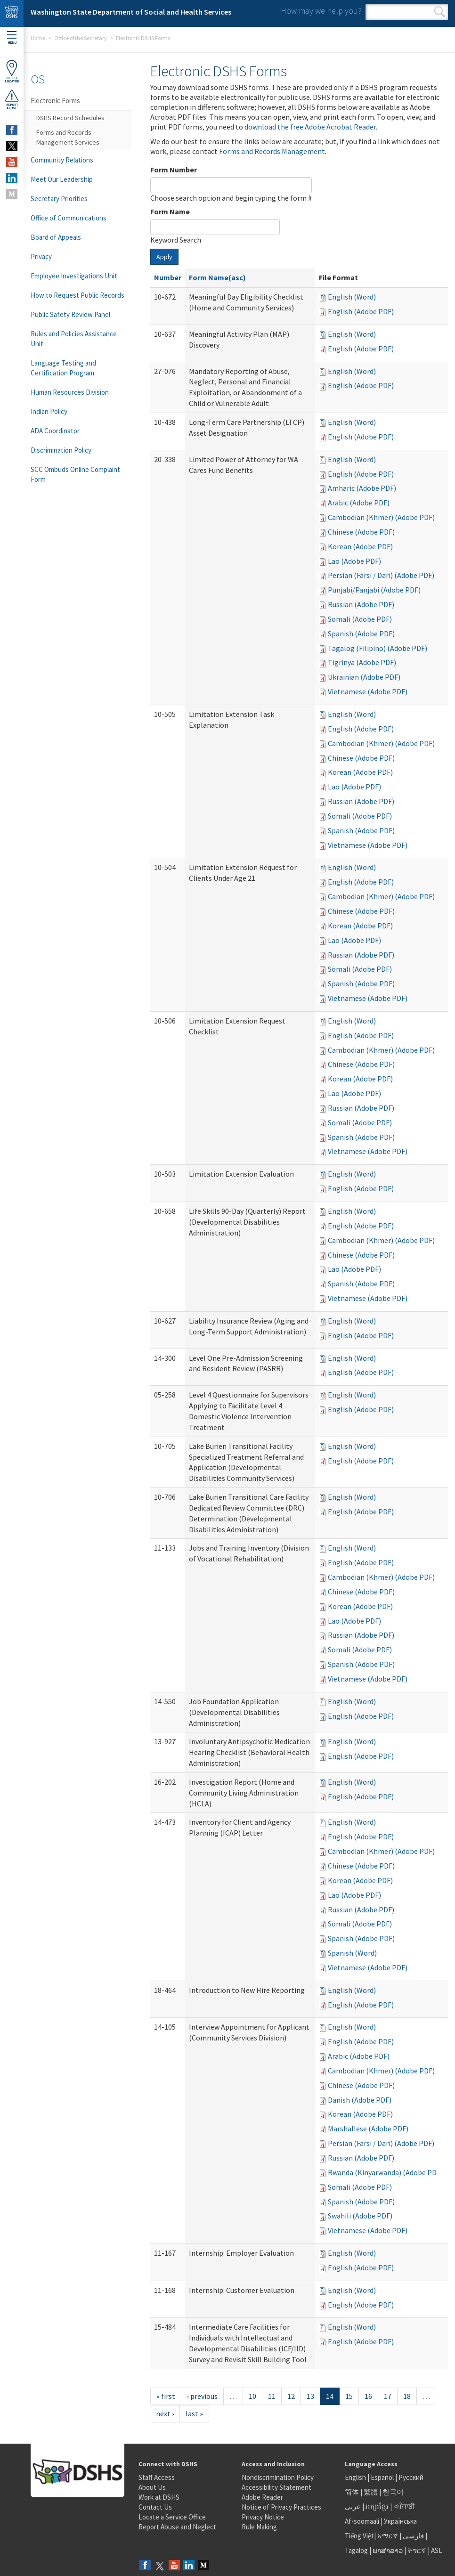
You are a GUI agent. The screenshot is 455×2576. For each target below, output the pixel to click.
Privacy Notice (263, 2516)
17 (387, 2396)
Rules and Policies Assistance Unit (74, 338)
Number (167, 277)
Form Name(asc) (217, 277)
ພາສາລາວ (388, 2550)
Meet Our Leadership (62, 179)
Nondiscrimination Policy (278, 2477)
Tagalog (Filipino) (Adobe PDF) (377, 648)
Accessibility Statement (276, 2487)
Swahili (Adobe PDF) (360, 2215)
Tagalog (356, 2550)
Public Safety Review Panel (70, 314)
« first (165, 2396)
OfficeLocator (12, 71)
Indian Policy (49, 411)
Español (382, 2477)
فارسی (412, 2535)
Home (38, 37)
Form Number (173, 169)
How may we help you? (321, 11)
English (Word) (352, 296)
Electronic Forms (55, 100)
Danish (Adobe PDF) (359, 2100)
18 (407, 2396)
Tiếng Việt (359, 2535)
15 (349, 2396)
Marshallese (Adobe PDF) (368, 2128)
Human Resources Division (70, 392)
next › (165, 2413)
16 (368, 2396)
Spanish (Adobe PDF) (361, 633)
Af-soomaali (362, 2521)
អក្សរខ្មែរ (377, 2506)
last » (194, 2413)
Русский (410, 2477)
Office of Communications (68, 217)
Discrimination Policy (61, 450)
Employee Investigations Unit (74, 275)
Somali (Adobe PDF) (360, 619)
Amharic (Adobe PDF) (362, 488)
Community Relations (62, 159)
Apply (164, 256)
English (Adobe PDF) (361, 311)
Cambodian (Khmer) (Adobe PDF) (381, 517)
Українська (400, 2521)
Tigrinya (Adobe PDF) (362, 662)
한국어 (393, 2491)
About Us (152, 2487)
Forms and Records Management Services (67, 137)
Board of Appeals (56, 237)
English (356, 2477)
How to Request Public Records (77, 295)
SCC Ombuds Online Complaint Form (75, 474)
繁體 (371, 2491)
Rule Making (259, 2526)
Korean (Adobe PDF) (360, 546)
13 (310, 2396)
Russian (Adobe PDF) (361, 604)
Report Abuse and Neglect (177, 2526)
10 (252, 2396)
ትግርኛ (416, 2550)
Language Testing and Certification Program (63, 367)
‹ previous (202, 2396)
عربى (353, 2506)
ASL (436, 2550)
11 (272, 2396)
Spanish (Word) (352, 1953)
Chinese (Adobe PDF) (361, 531)
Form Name (170, 211)
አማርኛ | (389, 2535)
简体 (352, 2491)
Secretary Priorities (59, 198)
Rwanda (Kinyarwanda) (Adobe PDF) (385, 2172)
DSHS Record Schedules (70, 118)
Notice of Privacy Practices (281, 2507)
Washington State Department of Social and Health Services (131, 11)
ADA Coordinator (55, 430)
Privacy (41, 256)
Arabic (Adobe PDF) (359, 502)
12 (291, 2396)
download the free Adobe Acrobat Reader (310, 126)
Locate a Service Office (172, 2516)
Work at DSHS (158, 2497)
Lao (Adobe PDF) (354, 561)
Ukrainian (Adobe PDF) (364, 677)
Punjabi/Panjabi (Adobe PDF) (374, 589)
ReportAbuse (12, 99)
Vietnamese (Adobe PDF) (367, 691)
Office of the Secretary (80, 37)
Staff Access (156, 2477)
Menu (11, 38)
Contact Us (155, 2507)
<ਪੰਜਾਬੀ (404, 2506)
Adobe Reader (262, 2497)
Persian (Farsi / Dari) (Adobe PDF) (381, 575)
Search (439, 12)
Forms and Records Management (272, 151)
